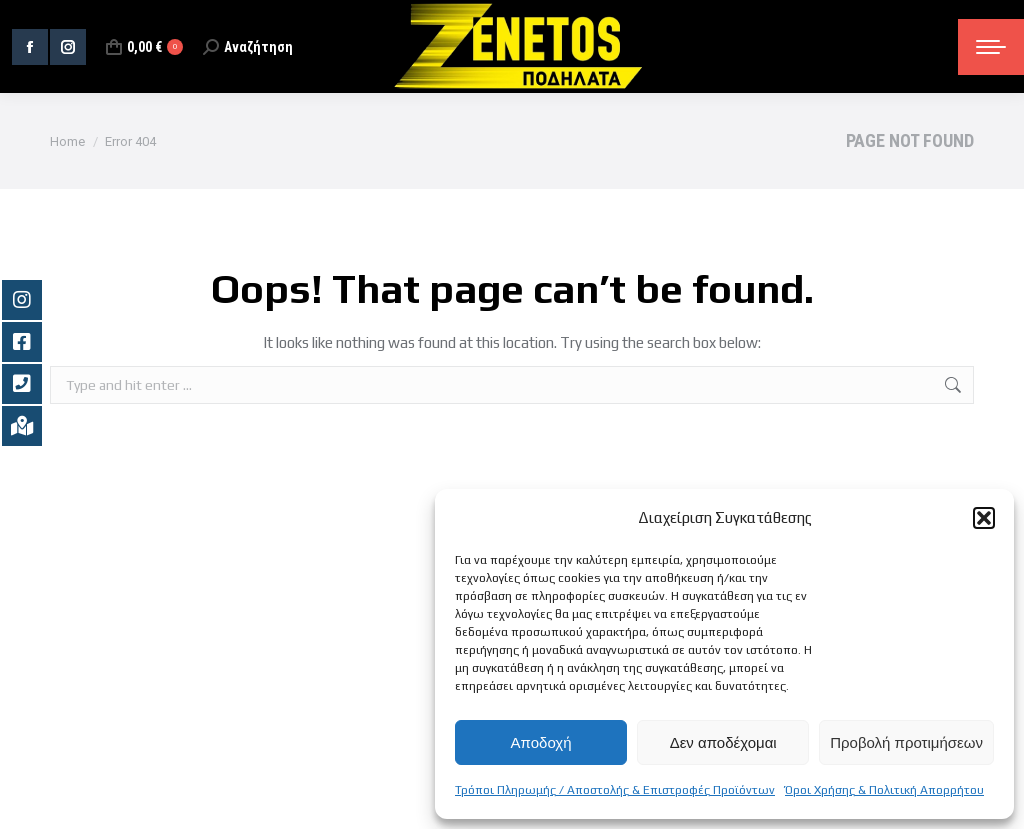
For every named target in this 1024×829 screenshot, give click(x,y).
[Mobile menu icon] (991, 47)
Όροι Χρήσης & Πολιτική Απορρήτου (884, 790)
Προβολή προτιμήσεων (906, 742)
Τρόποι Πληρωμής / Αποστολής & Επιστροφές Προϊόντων (615, 790)
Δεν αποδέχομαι (723, 742)
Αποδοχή (541, 742)
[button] (984, 518)
